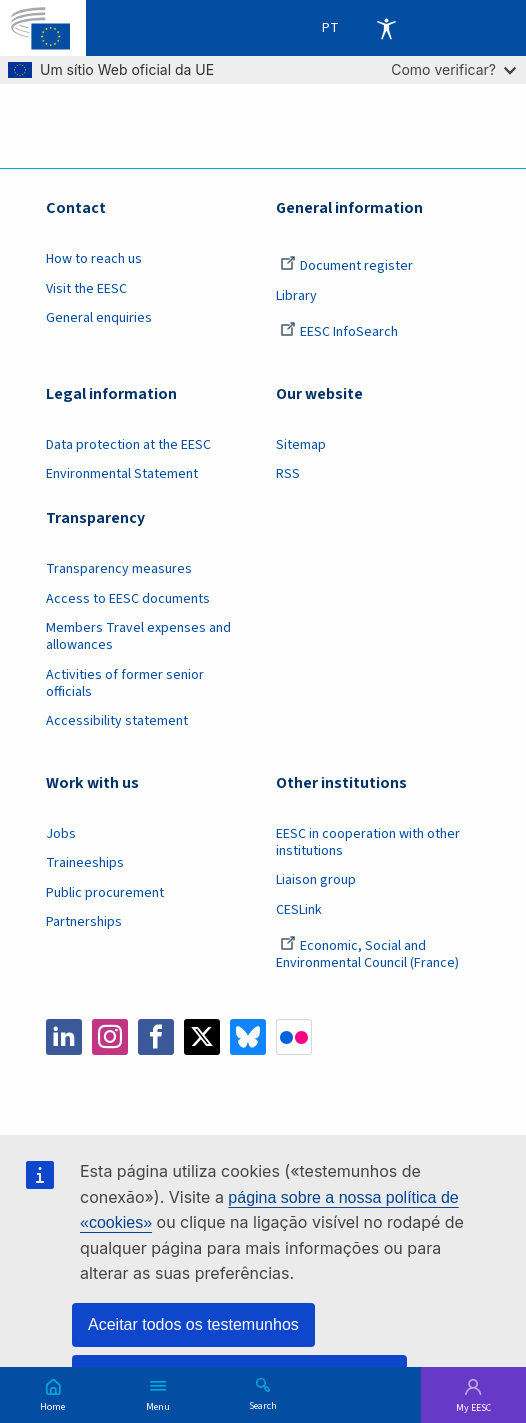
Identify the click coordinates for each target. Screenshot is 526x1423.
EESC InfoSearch (339, 332)
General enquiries (99, 318)
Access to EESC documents (128, 599)
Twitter (202, 1037)
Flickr (294, 1037)
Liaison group (316, 880)
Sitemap (301, 445)
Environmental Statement (122, 474)
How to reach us (94, 259)
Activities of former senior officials (125, 683)
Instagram (110, 1037)
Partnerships (84, 922)
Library (296, 296)
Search (263, 1405)
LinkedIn (64, 1037)
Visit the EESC (86, 289)
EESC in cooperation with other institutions (368, 842)
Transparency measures (119, 569)
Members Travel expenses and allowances (138, 636)
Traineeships (85, 863)
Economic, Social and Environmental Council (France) (369, 954)
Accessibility (386, 28)
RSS (288, 474)
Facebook (156, 1037)
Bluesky (248, 1037)
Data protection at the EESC (128, 445)
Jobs (61, 834)
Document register (346, 266)
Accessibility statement (117, 721)
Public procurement (105, 893)
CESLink (299, 910)
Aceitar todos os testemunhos (193, 1324)
